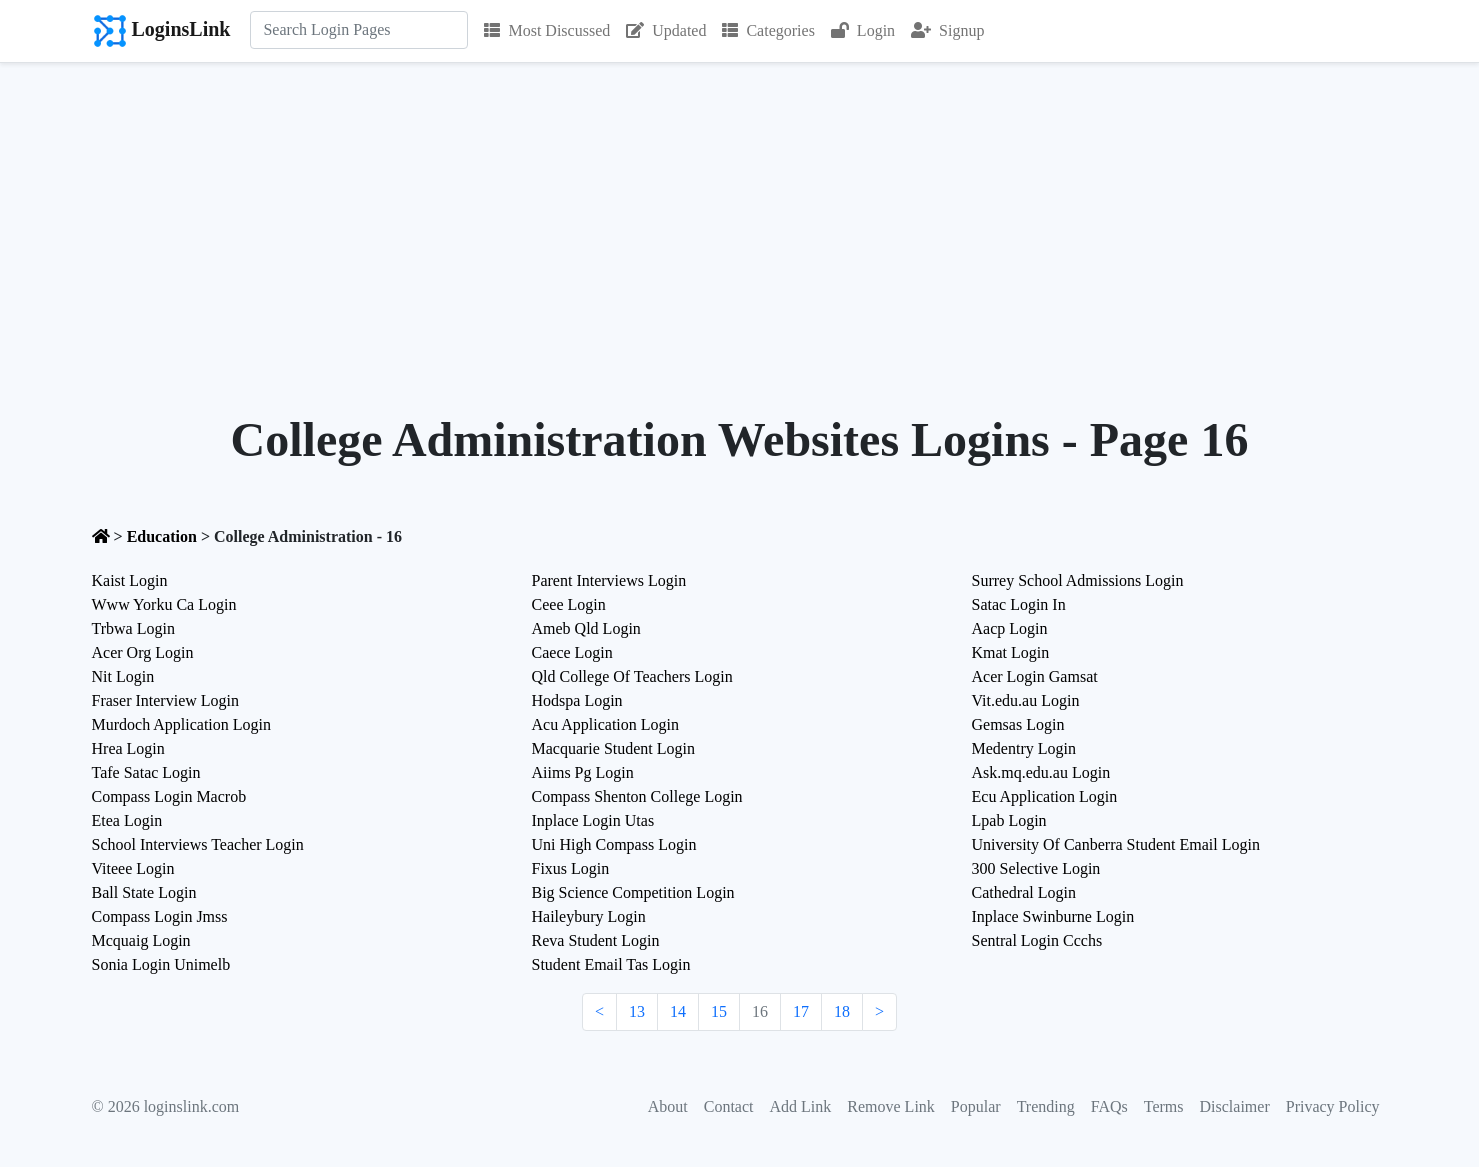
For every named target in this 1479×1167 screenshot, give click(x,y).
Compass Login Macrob (169, 796)
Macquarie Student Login (614, 748)
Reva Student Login (596, 940)
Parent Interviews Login (609, 580)
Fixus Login (571, 868)
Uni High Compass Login (614, 844)
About (668, 1106)
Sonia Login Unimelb (161, 964)
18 (842, 1011)
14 (678, 1011)
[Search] (359, 30)
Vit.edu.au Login (1026, 700)
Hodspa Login (577, 700)
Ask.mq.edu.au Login (1041, 772)
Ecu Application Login (1045, 796)
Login (863, 30)
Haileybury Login (589, 916)
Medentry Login (1024, 748)
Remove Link (891, 1106)
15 (719, 1011)
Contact (729, 1106)
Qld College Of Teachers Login (632, 676)
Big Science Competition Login (633, 892)
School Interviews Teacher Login (198, 844)
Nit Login (123, 676)
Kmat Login (1011, 652)
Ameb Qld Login (586, 628)
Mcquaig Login (141, 940)
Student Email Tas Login (611, 964)
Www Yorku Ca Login (164, 604)
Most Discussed (547, 30)
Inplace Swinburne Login (1053, 916)
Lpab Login (1009, 820)
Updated (666, 30)
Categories (768, 30)
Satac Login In (1019, 604)
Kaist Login (130, 580)
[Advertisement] (740, 213)
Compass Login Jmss (160, 916)
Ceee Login (569, 604)
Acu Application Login (606, 724)
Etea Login (127, 820)
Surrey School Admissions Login (1078, 580)
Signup (947, 30)
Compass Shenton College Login (637, 796)
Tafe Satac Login (146, 772)
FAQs (1109, 1106)
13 (637, 1011)
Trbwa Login (133, 628)
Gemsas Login (1018, 724)
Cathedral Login (1024, 892)
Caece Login (572, 652)
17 (801, 1011)
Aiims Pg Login (583, 772)
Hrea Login (128, 748)
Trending (1046, 1106)
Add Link (801, 1106)
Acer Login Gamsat (1035, 676)
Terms (1164, 1106)
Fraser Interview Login (166, 700)
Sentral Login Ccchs (1037, 940)
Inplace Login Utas (593, 820)
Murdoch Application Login (182, 724)
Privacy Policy (1333, 1106)
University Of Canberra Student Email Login (1116, 844)
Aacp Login (1010, 628)
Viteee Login (133, 868)
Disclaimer (1235, 1106)
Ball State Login (144, 892)
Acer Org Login (143, 652)
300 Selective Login (1036, 868)
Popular (976, 1106)
